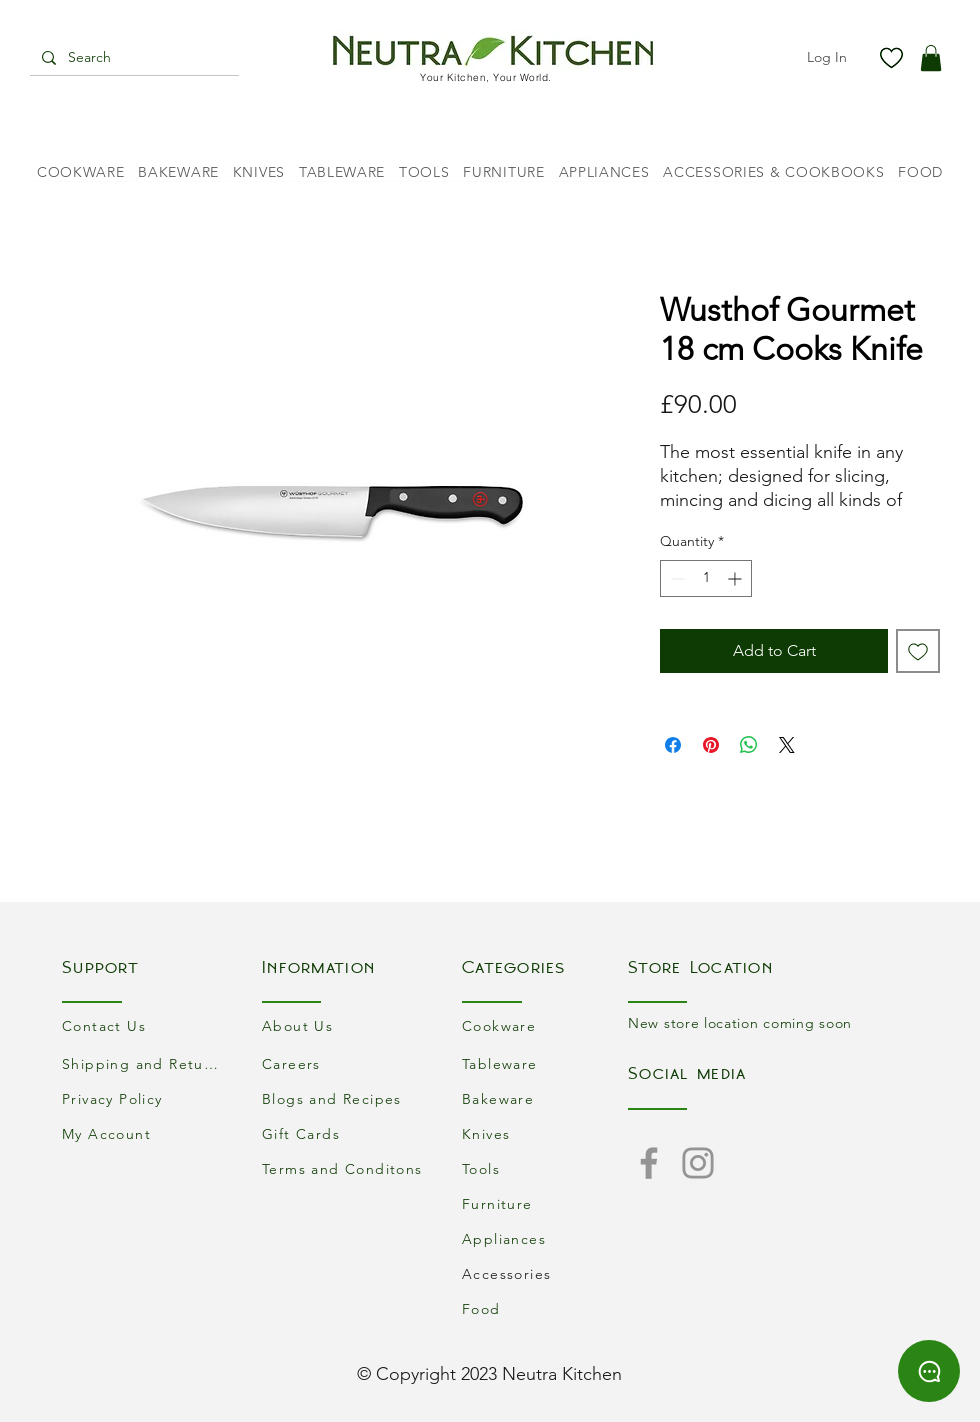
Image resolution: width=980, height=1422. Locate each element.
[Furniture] (545, 1203)
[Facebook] (649, 1163)
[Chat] (929, 1371)
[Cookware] (545, 1025)
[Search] (132, 58)
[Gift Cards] (345, 1133)
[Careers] (345, 1063)
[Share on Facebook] (673, 745)
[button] (931, 58)
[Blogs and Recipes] (345, 1098)
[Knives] (545, 1133)
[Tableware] (545, 1063)
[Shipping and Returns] (145, 1063)
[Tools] (545, 1168)
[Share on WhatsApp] (749, 745)
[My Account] (145, 1133)
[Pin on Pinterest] (711, 745)
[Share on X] (787, 745)
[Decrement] (675, 578)
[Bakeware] (545, 1098)
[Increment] (736, 578)
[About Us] (345, 1025)
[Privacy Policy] (145, 1098)
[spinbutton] (706, 578)
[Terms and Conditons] (345, 1168)
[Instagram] (698, 1163)
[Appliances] (545, 1238)
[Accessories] (545, 1273)
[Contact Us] (145, 1025)
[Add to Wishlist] (918, 651)
